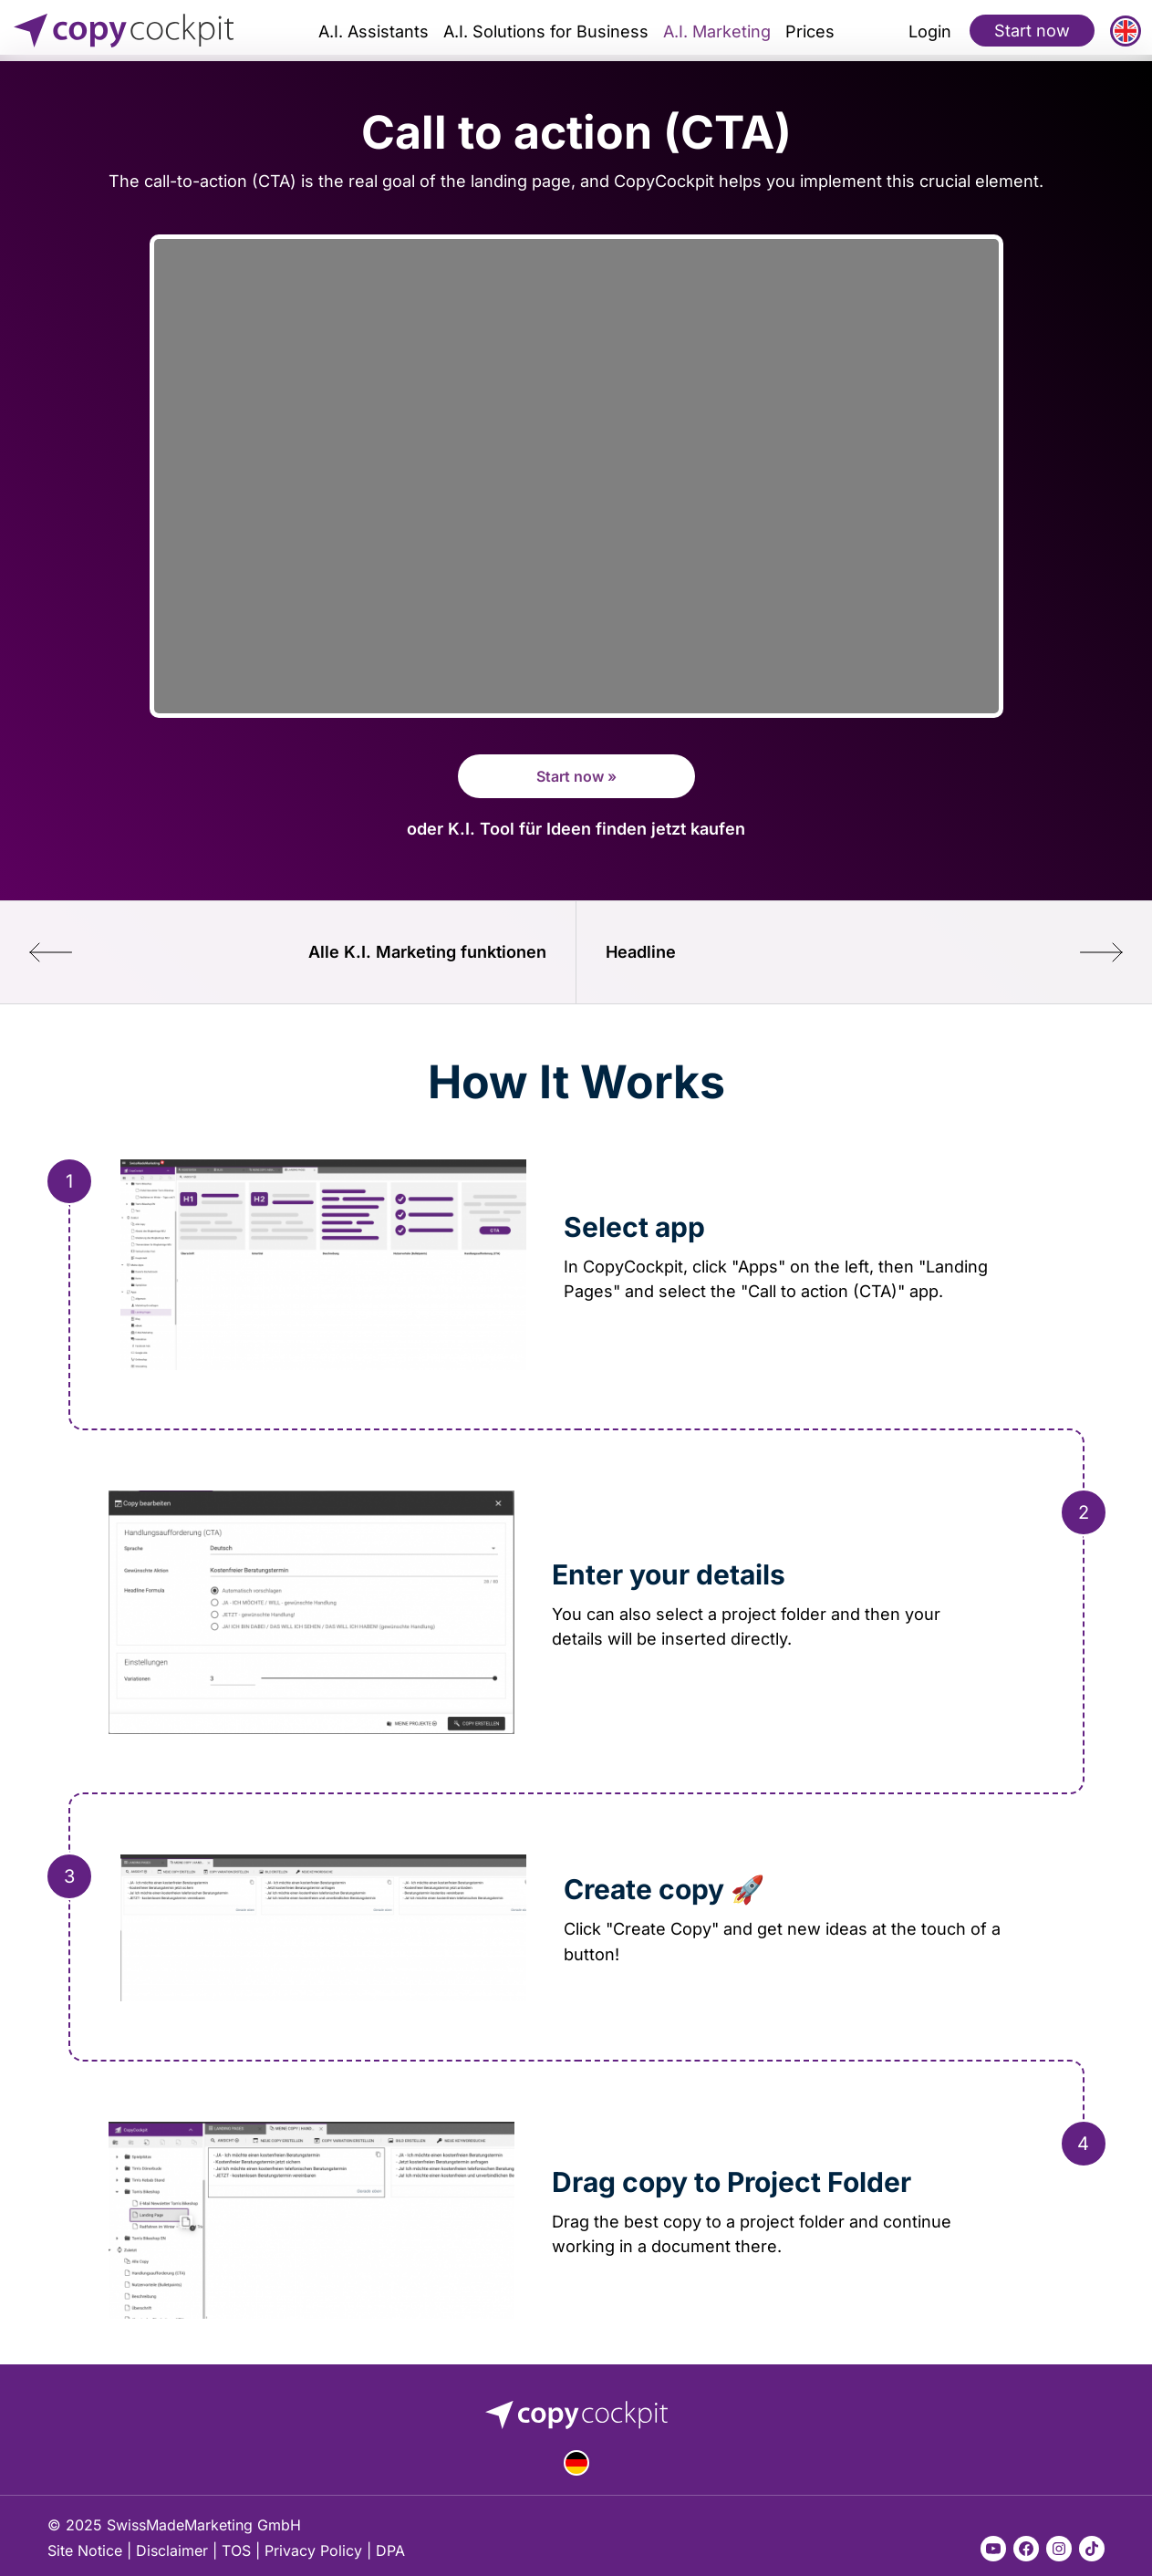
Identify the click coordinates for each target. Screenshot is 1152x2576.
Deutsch (576, 2463)
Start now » (576, 776)
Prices (810, 31)
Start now (1032, 30)
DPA (390, 2550)
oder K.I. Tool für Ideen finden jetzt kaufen (576, 828)
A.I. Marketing (717, 31)
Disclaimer (172, 2550)
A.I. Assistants (373, 31)
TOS (236, 2550)
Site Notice (84, 2550)
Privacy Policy (313, 2550)
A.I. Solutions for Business (546, 31)
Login (929, 31)
